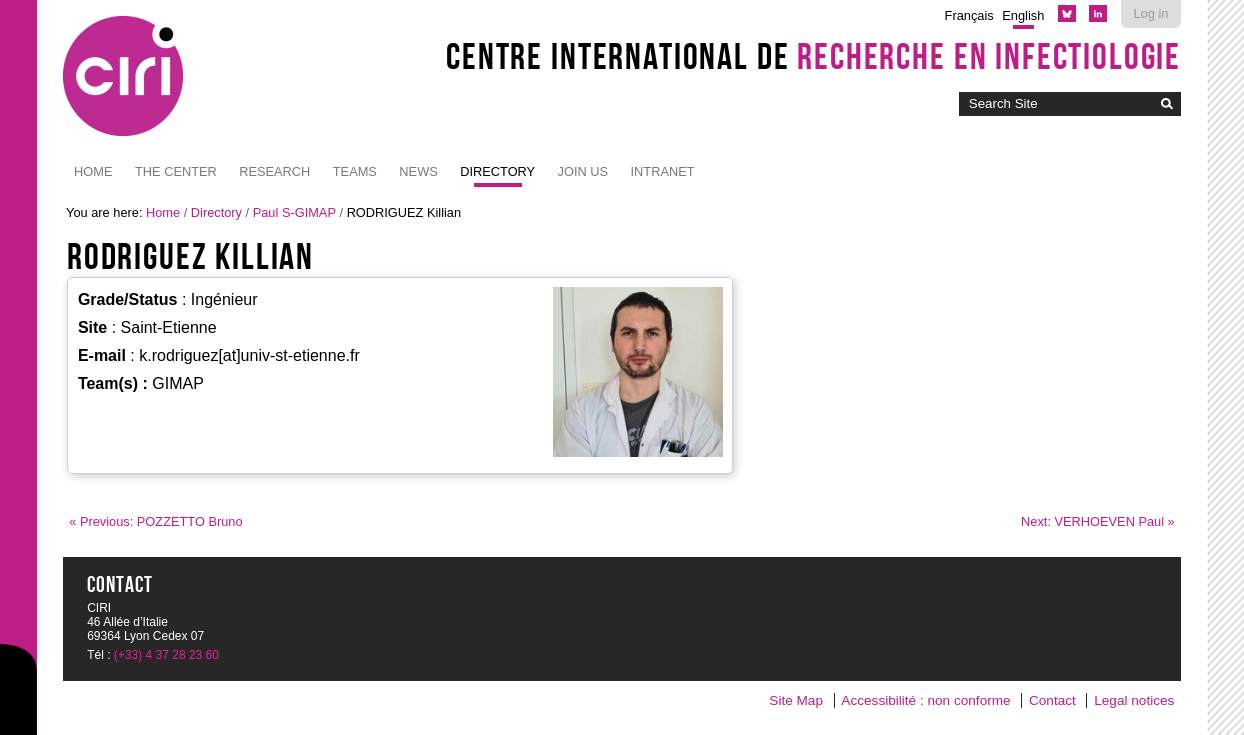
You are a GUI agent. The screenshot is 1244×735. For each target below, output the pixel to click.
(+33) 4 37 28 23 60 (166, 655)
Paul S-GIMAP (294, 212)
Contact (1052, 700)
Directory (497, 171)
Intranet (663, 171)
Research (274, 171)
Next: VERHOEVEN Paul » (1098, 521)
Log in (1150, 13)
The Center (176, 171)
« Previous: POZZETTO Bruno (155, 521)
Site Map (796, 700)
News (418, 171)
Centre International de (813, 56)
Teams (355, 171)
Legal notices (1134, 700)
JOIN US (583, 171)
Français (969, 15)
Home (93, 171)
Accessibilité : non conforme (925, 700)
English (1023, 15)
